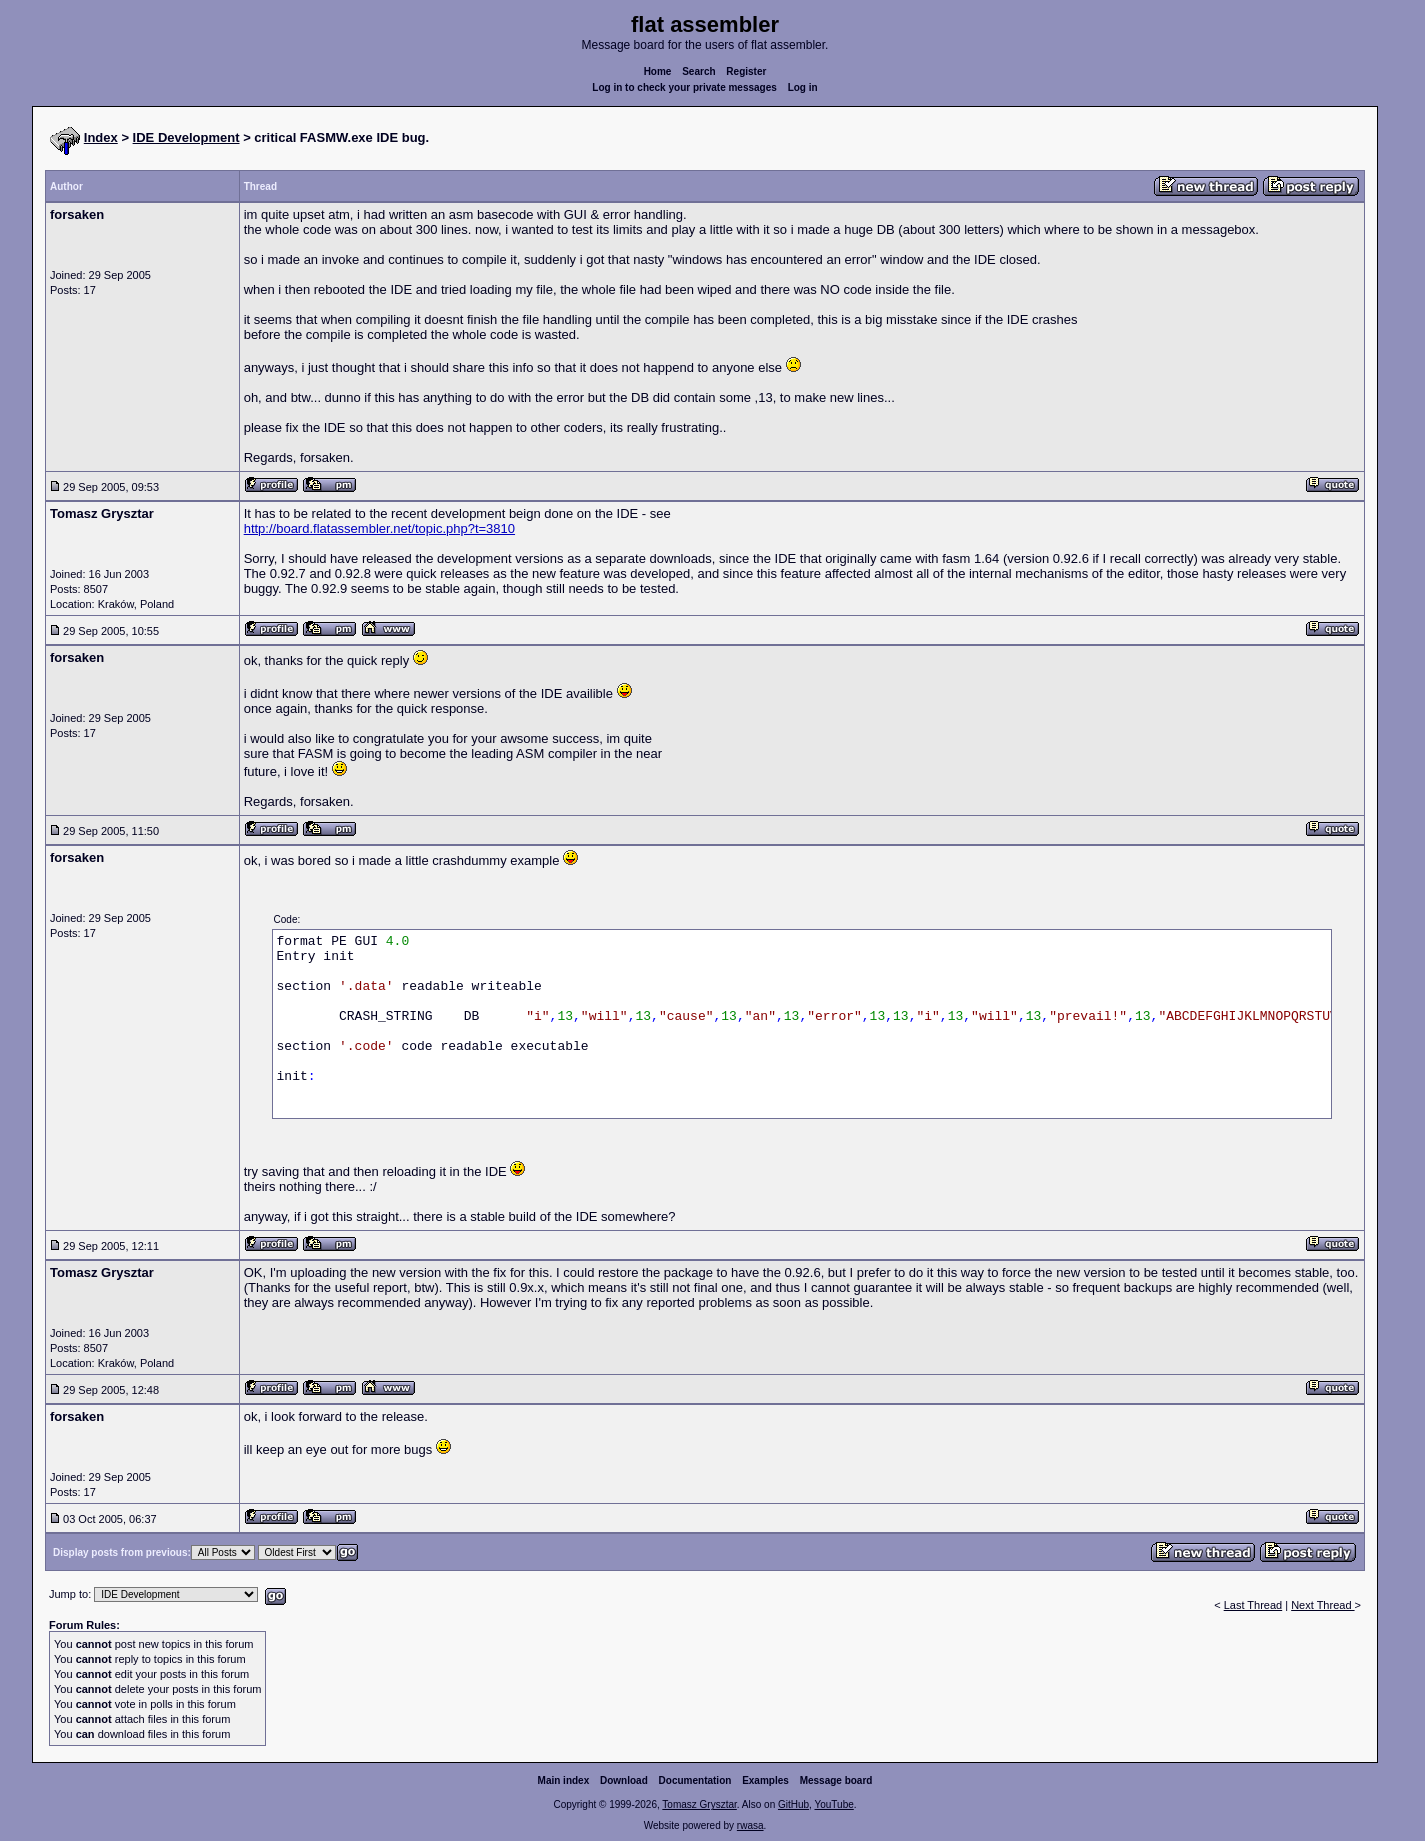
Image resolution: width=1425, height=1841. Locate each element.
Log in (803, 87)
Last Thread (1253, 1605)
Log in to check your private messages (684, 87)
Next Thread (1322, 1605)
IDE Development (186, 137)
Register (746, 71)
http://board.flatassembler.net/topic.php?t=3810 (379, 528)
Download (624, 1780)
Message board (836, 1780)
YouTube (833, 1804)
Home (658, 71)
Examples (765, 1780)
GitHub (793, 1804)
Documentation (695, 1780)
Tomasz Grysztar (699, 1804)
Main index (564, 1780)
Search (698, 71)
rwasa (750, 1825)
